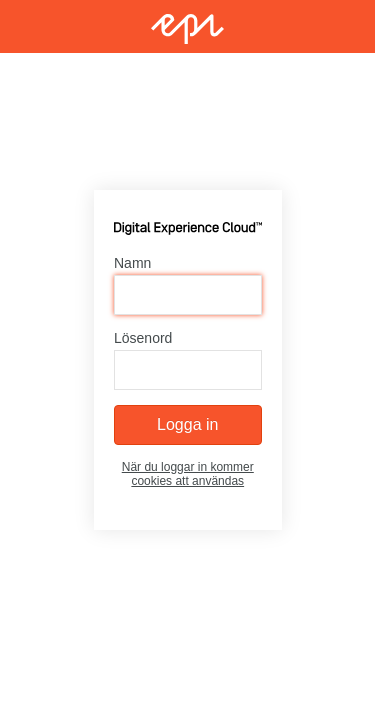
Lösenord (143, 338)
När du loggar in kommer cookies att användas (187, 474)
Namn (132, 263)
